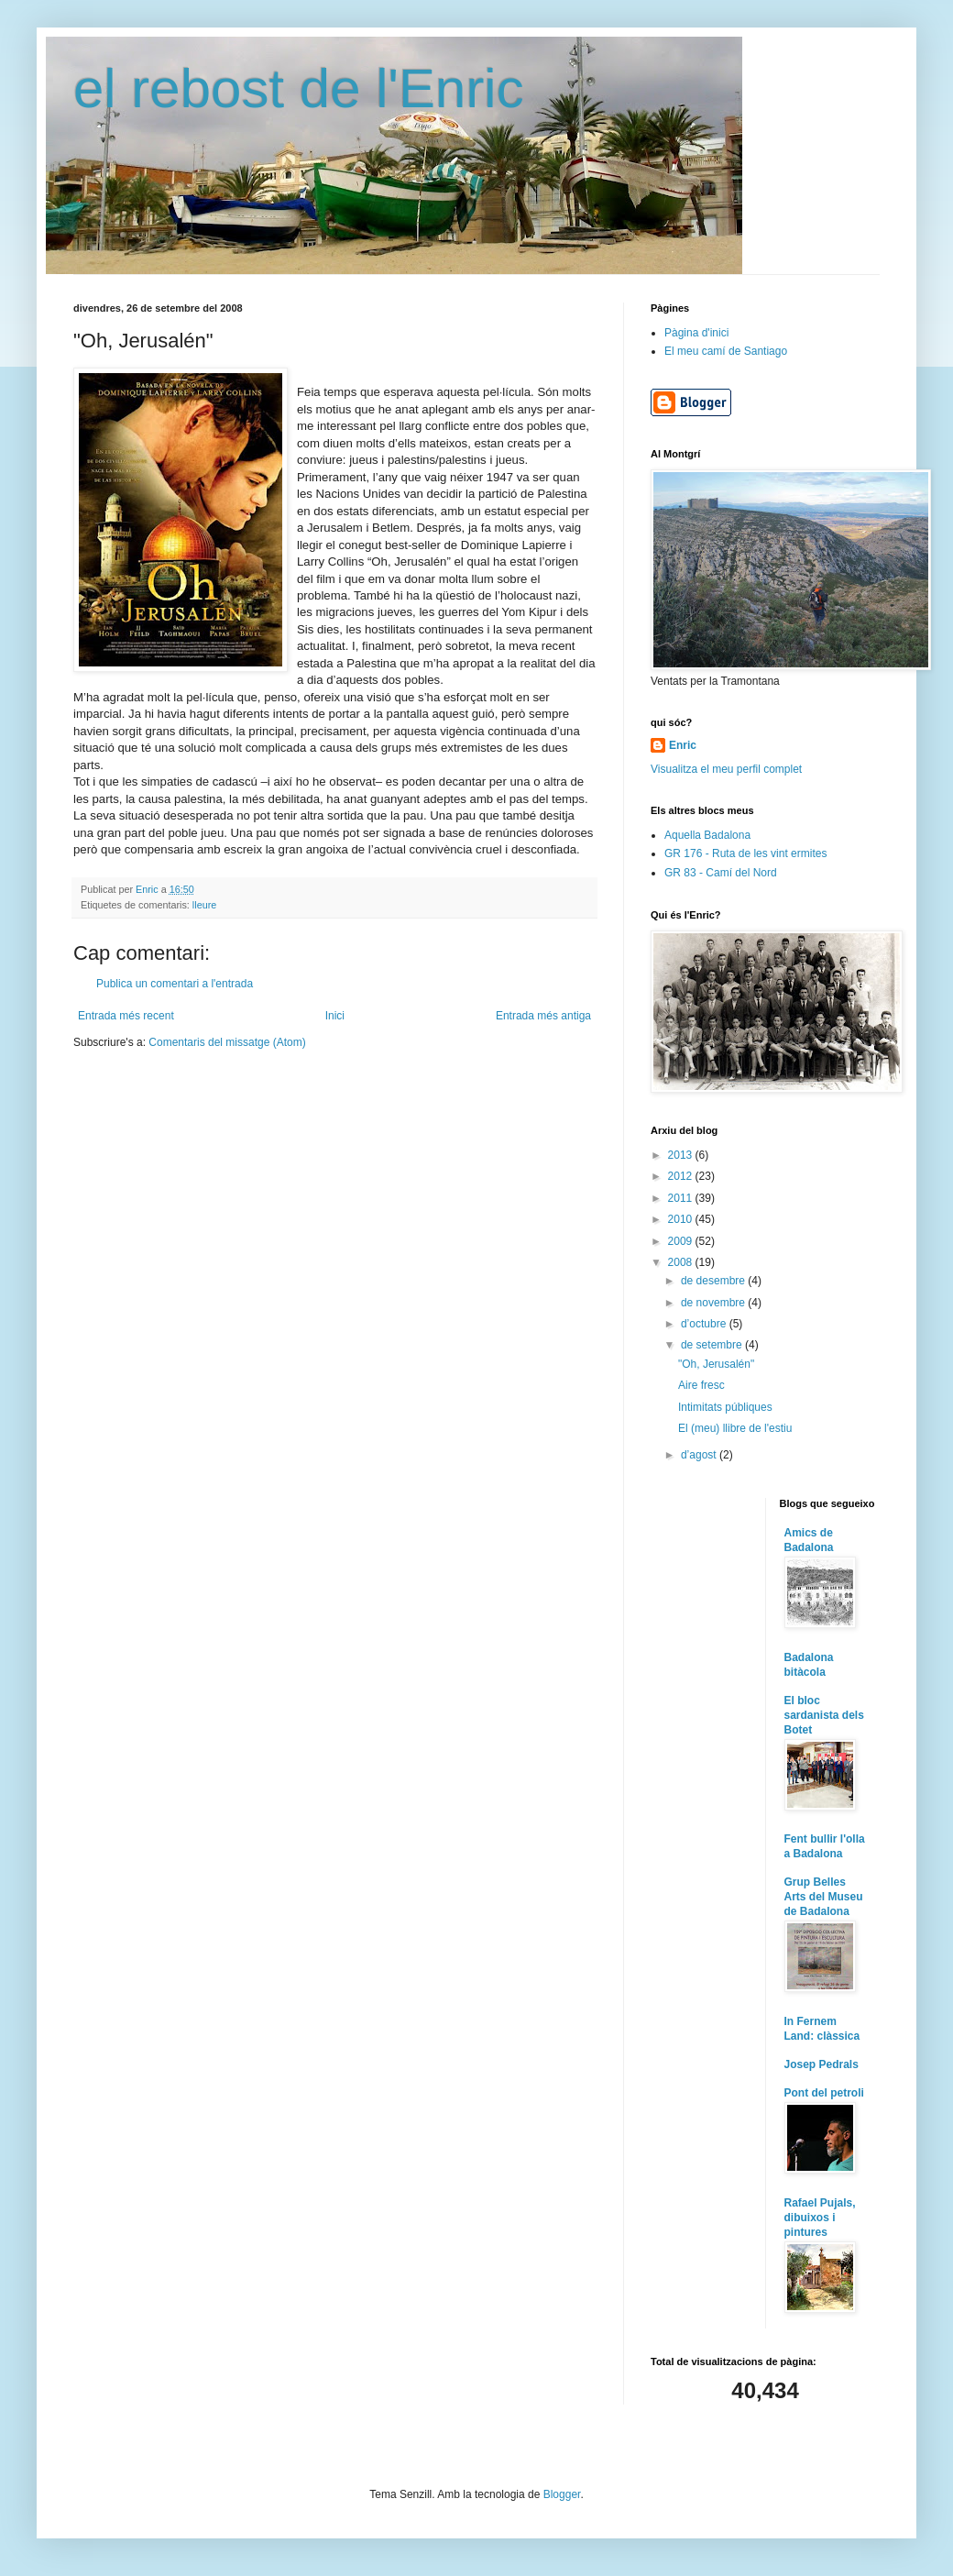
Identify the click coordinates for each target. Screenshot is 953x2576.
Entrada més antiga (543, 1015)
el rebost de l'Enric (298, 88)
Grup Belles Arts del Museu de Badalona (823, 1897)
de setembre (713, 1344)
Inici (335, 1015)
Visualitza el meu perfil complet (726, 769)
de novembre (714, 1302)
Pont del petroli (824, 2092)
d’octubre (705, 1323)
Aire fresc (701, 1385)
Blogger (562, 2494)
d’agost (700, 1454)
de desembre (714, 1280)
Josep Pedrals (821, 2064)
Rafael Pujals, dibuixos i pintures (820, 2217)
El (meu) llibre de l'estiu (735, 1428)
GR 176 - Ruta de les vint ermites (745, 853)
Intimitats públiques (725, 1407)
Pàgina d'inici (696, 332)
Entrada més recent (126, 1015)
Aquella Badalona (707, 835)
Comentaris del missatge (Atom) (226, 1042)
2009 (682, 1241)
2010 (682, 1219)
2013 (682, 1155)
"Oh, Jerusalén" (716, 1364)
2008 (682, 1262)
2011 (682, 1198)
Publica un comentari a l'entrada (174, 983)
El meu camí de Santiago (725, 351)
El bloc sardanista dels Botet (824, 1715)
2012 (682, 1176)
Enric (682, 745)
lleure (204, 904)
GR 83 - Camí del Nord (720, 872)
